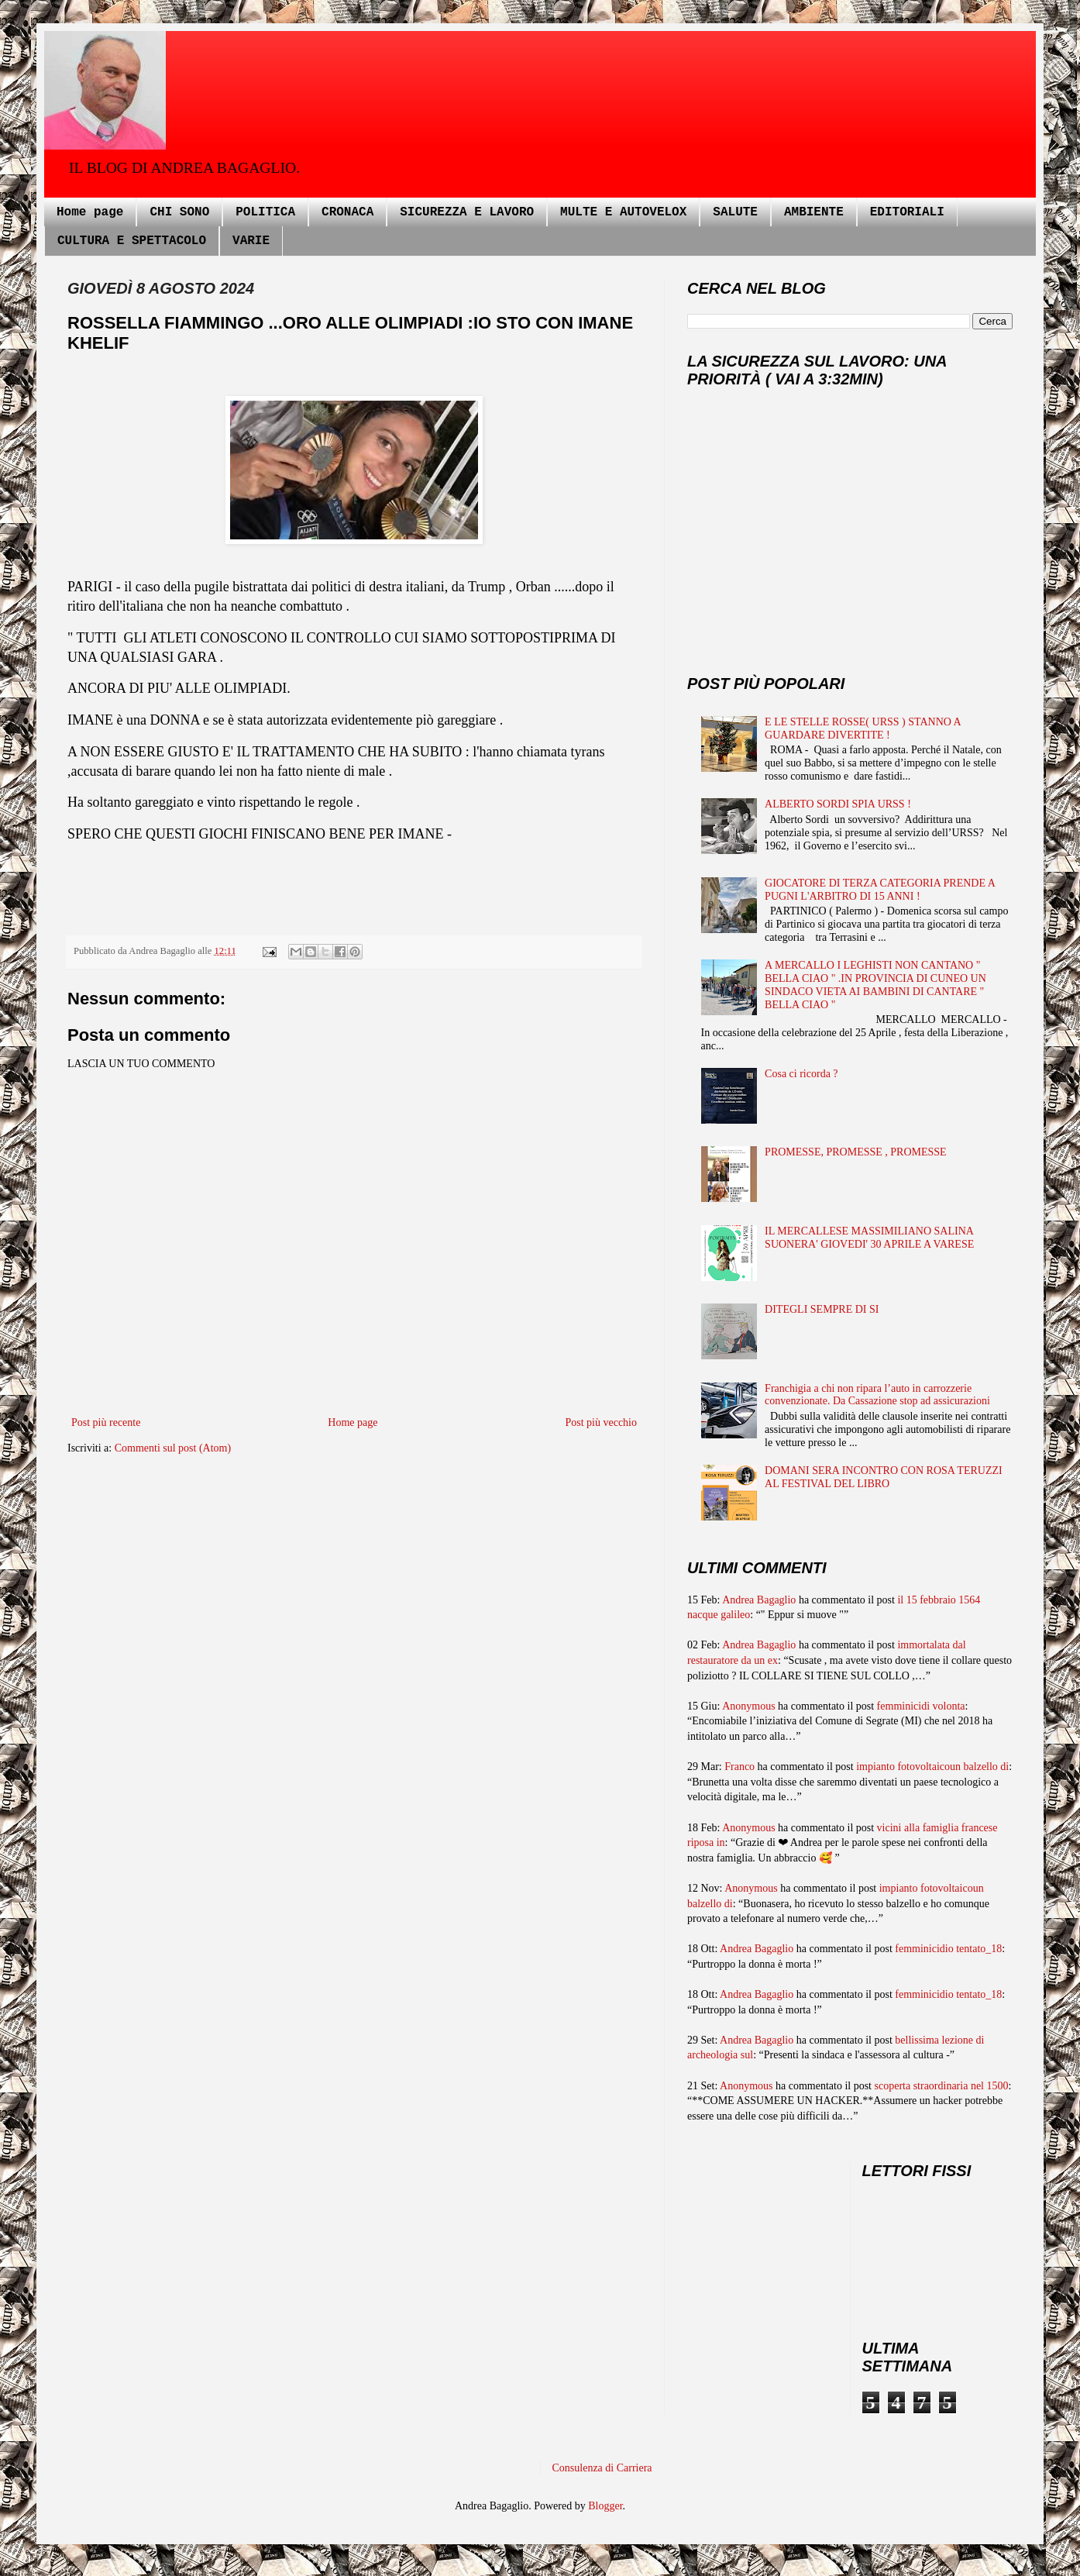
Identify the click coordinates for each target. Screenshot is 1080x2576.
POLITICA (265, 212)
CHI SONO (179, 212)
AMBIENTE (814, 212)
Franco (739, 1766)
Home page (90, 212)
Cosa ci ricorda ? (801, 1074)
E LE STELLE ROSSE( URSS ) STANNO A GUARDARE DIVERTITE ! (863, 728)
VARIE (251, 241)
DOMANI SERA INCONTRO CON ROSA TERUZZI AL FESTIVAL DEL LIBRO (884, 1477)
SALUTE (735, 212)
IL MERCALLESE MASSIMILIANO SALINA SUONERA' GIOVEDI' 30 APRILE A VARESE (869, 1237)
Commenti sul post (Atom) (173, 1448)
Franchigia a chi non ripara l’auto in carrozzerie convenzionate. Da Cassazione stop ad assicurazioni (877, 1395)
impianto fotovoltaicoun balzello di (932, 1766)
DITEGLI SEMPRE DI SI (822, 1309)
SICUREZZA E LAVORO (467, 212)
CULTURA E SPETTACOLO (131, 241)
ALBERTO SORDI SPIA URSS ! (838, 804)
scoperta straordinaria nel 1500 (942, 2086)
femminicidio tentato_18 (948, 1948)
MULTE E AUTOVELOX (623, 212)
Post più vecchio (601, 1422)
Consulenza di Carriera (602, 2468)
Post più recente (105, 1422)
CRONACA (347, 212)
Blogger (605, 2506)
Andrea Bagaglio (759, 1600)
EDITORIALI (907, 212)
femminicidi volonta (921, 1706)
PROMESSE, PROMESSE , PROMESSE (856, 1152)
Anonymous (748, 1706)
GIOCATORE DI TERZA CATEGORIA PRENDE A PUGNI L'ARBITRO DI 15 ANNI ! (880, 889)
